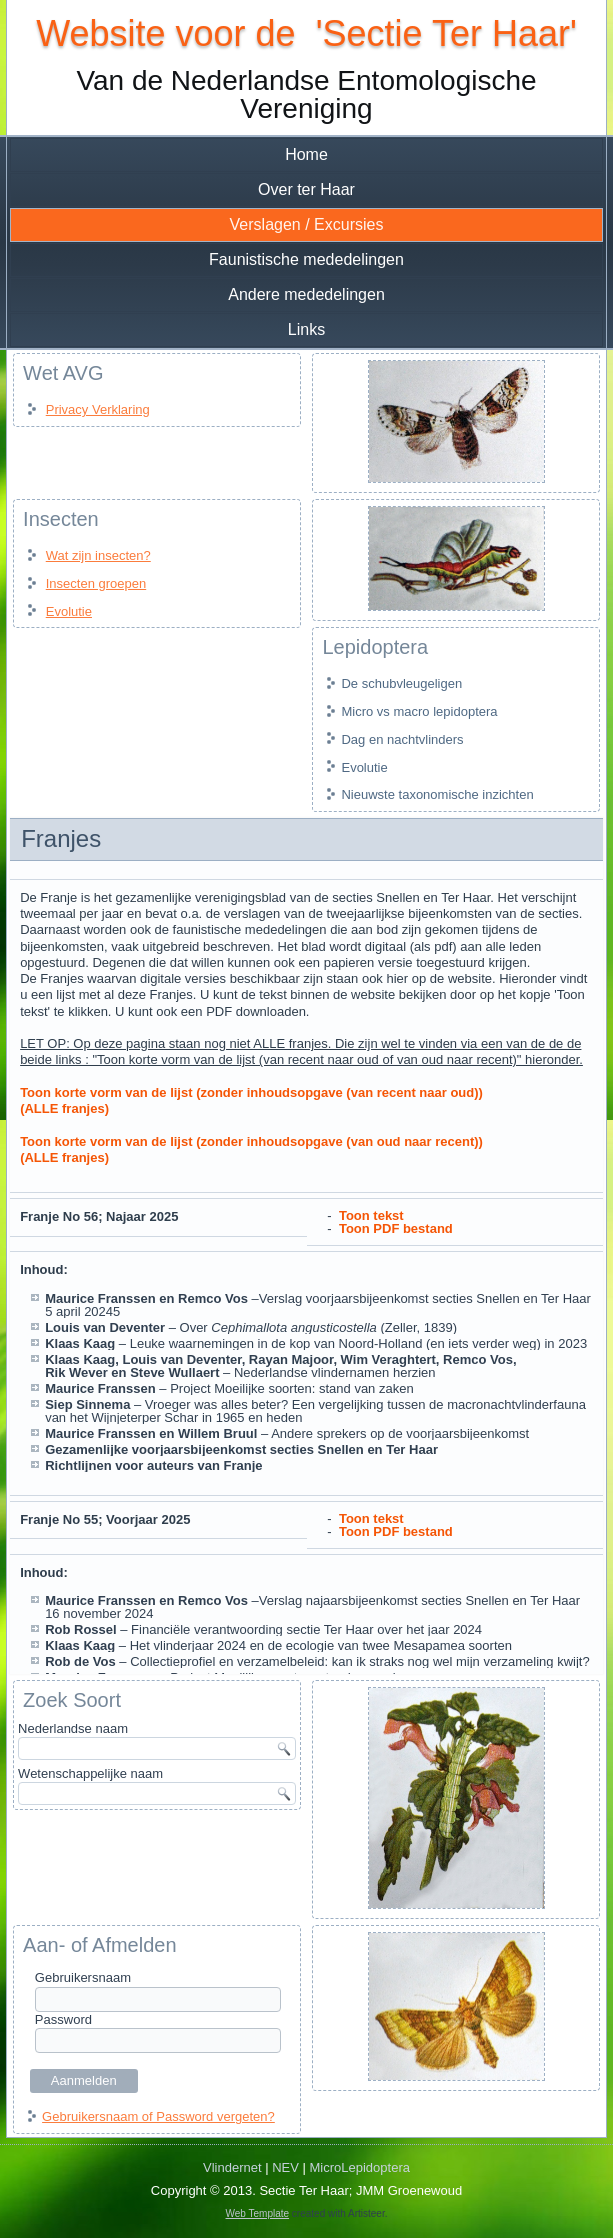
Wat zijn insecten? (98, 555)
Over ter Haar (306, 189)
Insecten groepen (96, 583)
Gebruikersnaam (83, 1977)
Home (306, 154)
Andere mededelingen (306, 294)
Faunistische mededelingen (306, 259)
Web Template (258, 2213)
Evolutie (69, 611)
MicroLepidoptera (360, 2167)
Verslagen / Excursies (307, 224)
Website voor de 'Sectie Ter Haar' (306, 33)
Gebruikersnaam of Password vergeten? (158, 2116)
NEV (285, 2167)
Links (306, 329)
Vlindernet (232, 2167)
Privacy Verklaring (98, 409)
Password (63, 2019)
